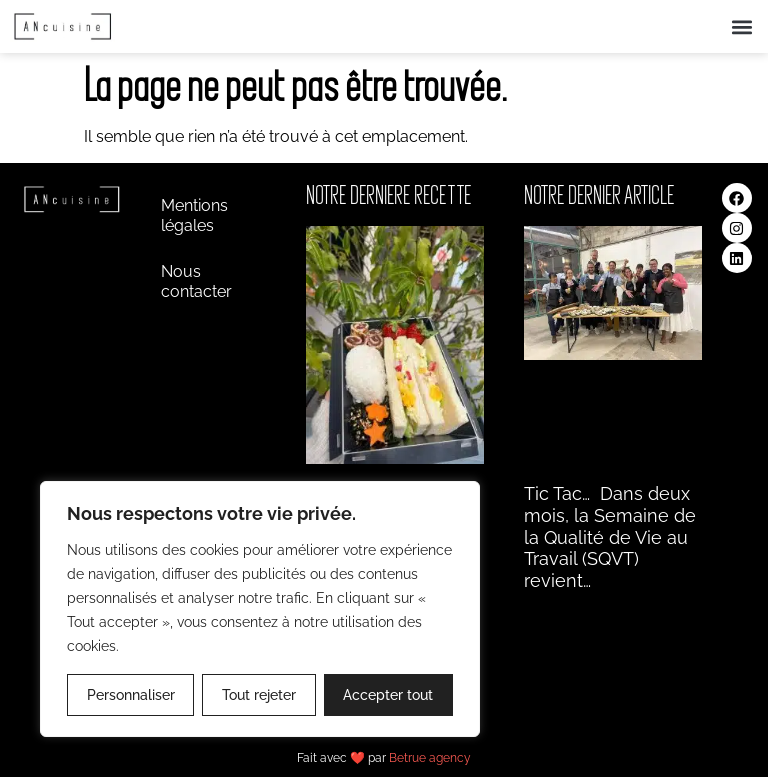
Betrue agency (430, 758)
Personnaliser (131, 695)
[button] (741, 26)
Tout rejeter (259, 695)
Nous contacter (196, 281)
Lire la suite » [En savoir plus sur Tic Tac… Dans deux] (563, 604)
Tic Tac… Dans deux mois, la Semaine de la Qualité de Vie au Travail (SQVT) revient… (610, 536)
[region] (260, 609)
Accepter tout (388, 695)
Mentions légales (194, 215)
